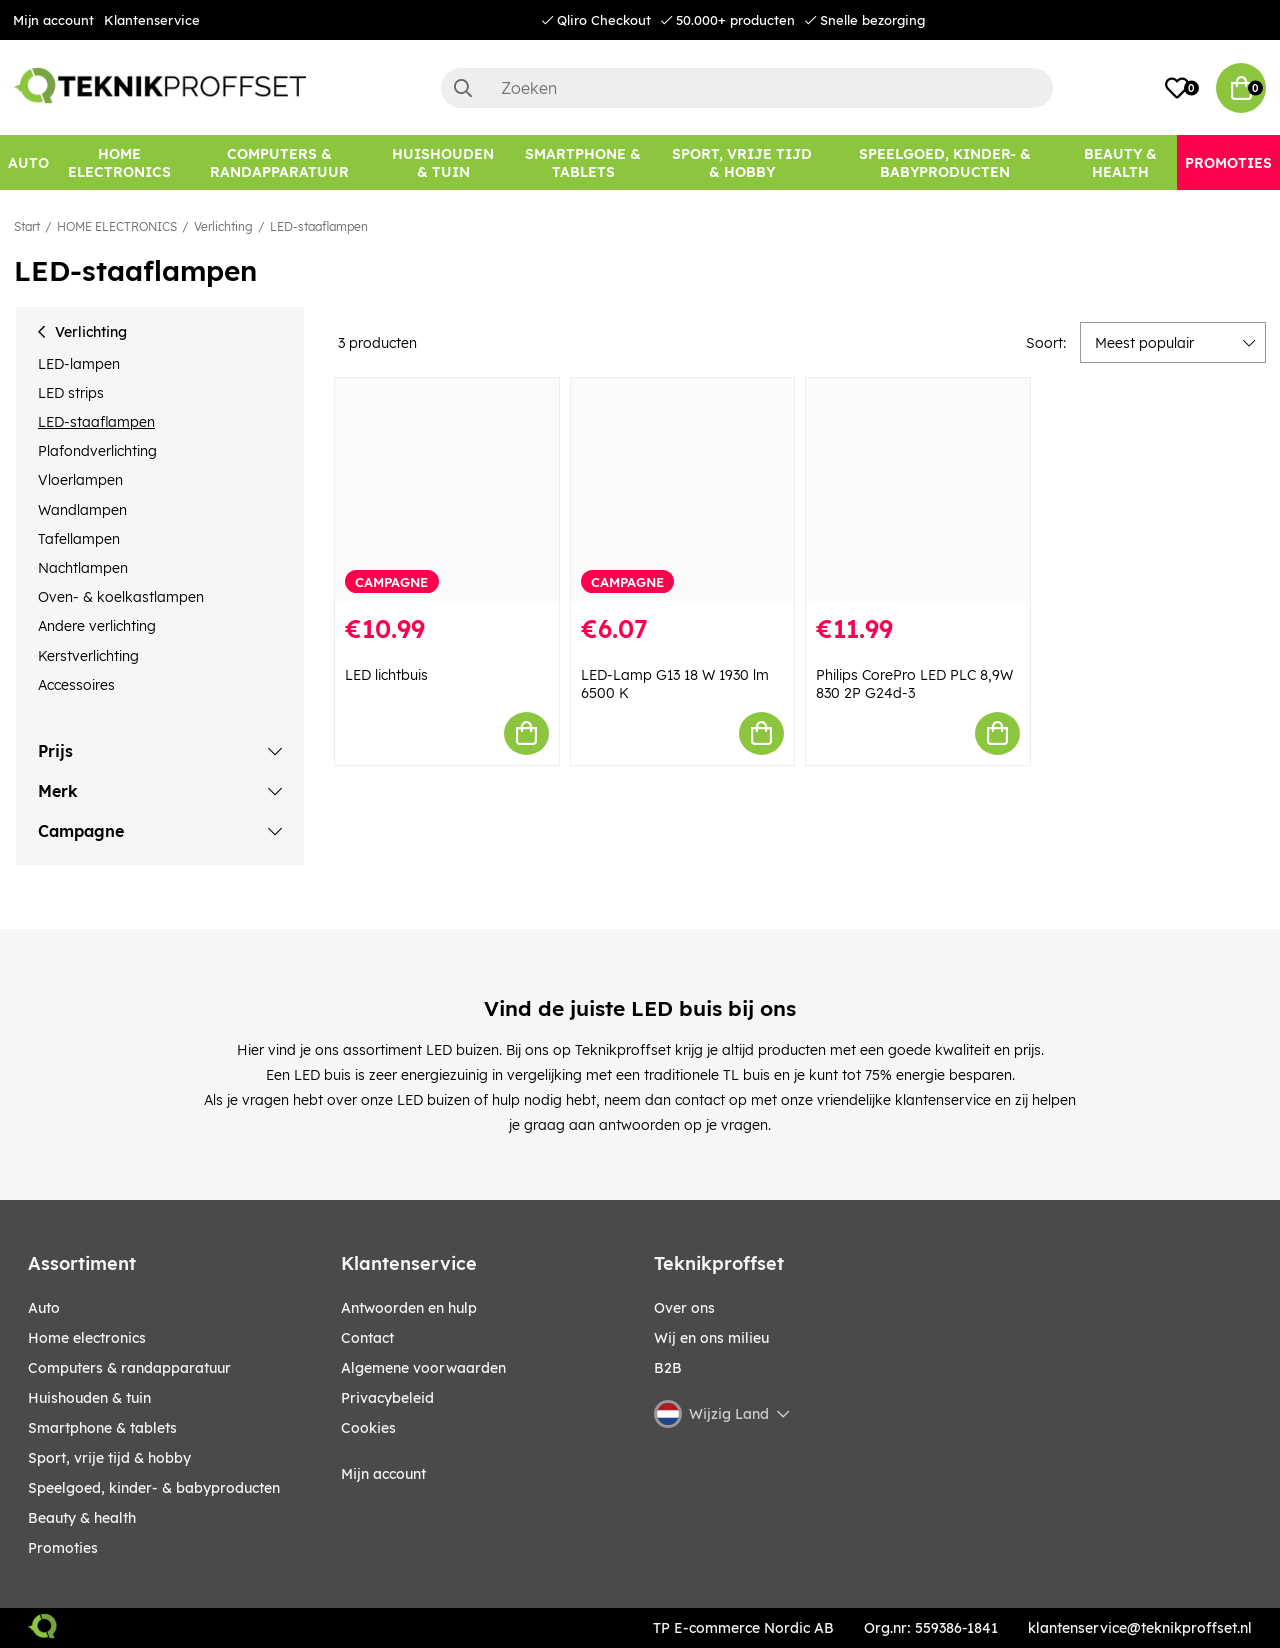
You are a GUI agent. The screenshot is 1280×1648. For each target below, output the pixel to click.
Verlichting (223, 226)
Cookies (368, 1428)
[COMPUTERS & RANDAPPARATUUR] (280, 162)
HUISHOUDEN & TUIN (89, 1398)
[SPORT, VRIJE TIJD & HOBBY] (742, 162)
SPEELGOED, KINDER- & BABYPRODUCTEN (154, 1488)
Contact (367, 1338)
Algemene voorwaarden (423, 1368)
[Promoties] (1228, 162)
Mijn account (53, 20)
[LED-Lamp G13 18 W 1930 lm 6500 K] (683, 490)
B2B (668, 1368)
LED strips (71, 393)
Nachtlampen (83, 568)
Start (27, 226)
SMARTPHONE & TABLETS (102, 1428)
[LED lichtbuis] (447, 490)
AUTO (44, 1308)
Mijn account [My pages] (383, 1474)
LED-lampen (79, 364)
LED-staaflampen (319, 226)
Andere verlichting (97, 626)
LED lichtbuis (386, 675)
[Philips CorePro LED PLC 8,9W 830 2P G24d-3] (918, 490)
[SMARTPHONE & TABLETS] (583, 162)
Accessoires (76, 685)
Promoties (63, 1548)
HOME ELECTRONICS (117, 226)
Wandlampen (82, 510)
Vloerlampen (80, 480)
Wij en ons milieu (711, 1338)
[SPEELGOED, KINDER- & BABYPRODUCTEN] (945, 162)
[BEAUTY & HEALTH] (1120, 162)
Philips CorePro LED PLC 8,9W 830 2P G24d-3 (914, 684)
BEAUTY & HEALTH (82, 1518)
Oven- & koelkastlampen (121, 597)
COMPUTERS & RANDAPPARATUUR (129, 1368)
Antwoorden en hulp (409, 1308)
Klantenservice (152, 20)
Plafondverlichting (97, 451)
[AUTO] (28, 162)
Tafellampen (79, 539)
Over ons (684, 1308)
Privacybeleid (387, 1398)
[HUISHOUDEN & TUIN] (443, 162)
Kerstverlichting (88, 656)
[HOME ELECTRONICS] (119, 162)
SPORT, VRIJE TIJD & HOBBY (109, 1458)
